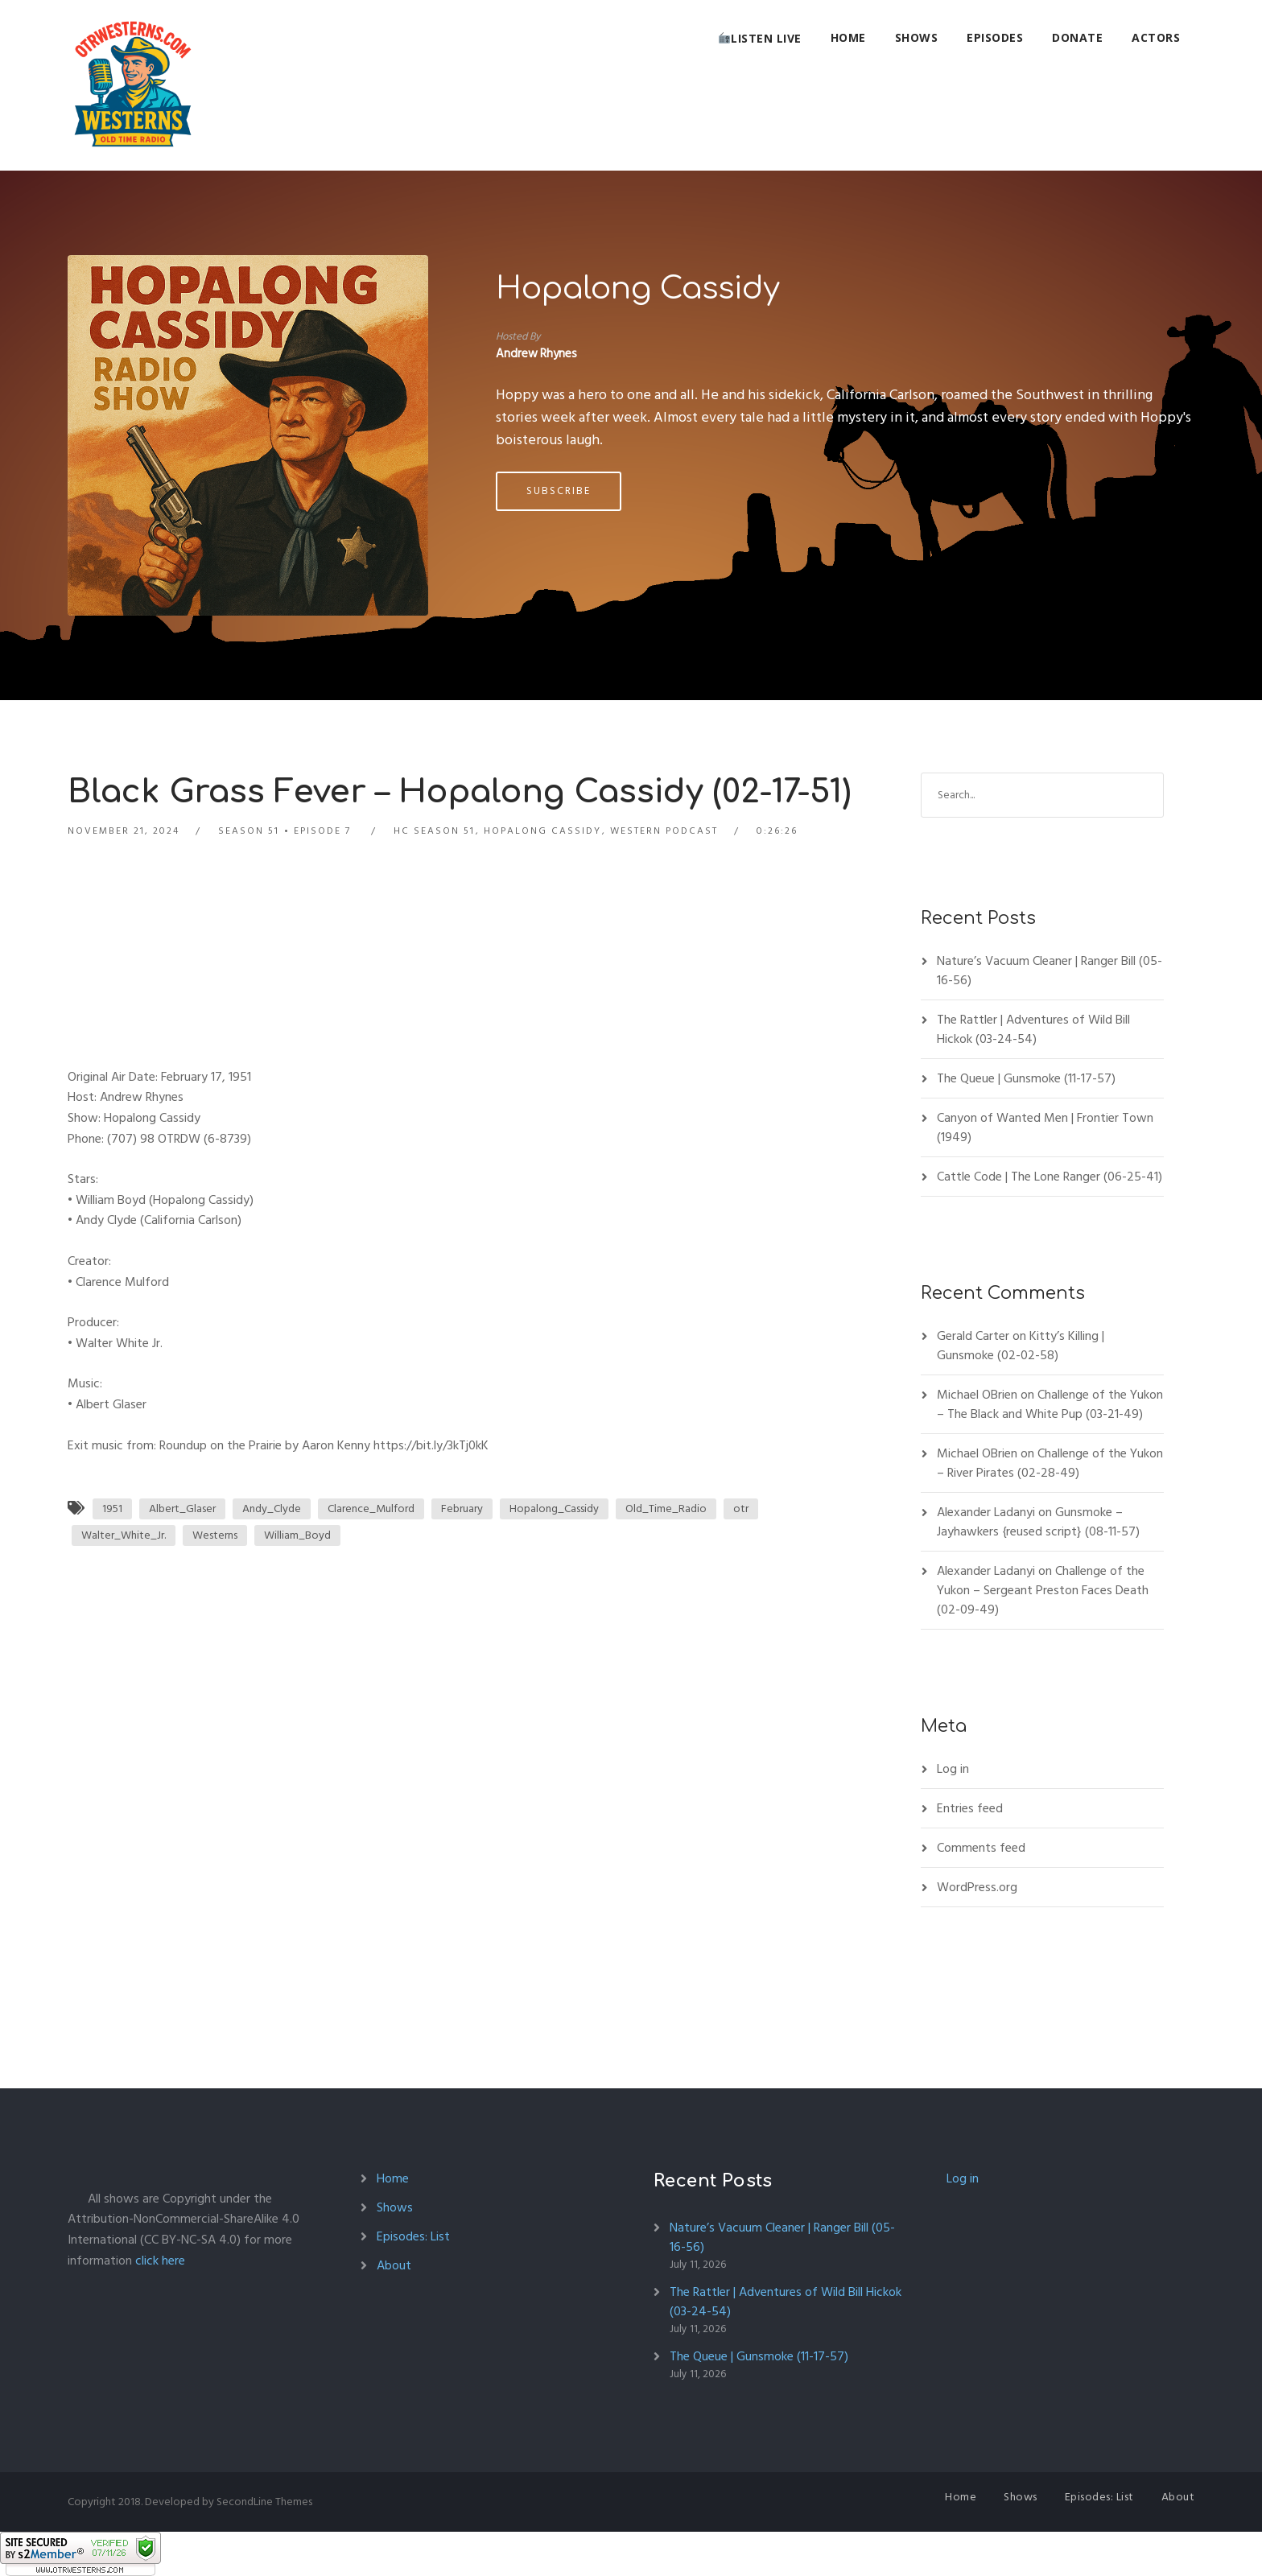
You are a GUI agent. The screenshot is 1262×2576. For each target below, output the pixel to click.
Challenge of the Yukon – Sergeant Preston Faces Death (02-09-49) (1043, 1590)
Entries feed (970, 1808)
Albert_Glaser (182, 1508)
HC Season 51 (434, 831)
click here (160, 2260)
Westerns (214, 1535)
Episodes (995, 37)
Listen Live (760, 38)
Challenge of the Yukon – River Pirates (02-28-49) (1050, 1463)
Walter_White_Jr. (123, 1535)
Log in (953, 1768)
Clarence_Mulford (371, 1508)
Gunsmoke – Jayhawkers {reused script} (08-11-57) (1038, 1522)
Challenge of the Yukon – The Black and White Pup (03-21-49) (1050, 1404)
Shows (916, 37)
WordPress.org (977, 1887)
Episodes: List (413, 2236)
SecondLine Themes (264, 2501)
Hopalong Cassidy (638, 289)
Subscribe (558, 491)
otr (741, 1508)
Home (848, 37)
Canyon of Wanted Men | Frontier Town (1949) (1045, 1127)
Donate (1077, 37)
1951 (112, 1508)
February (462, 1508)
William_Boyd (297, 1535)
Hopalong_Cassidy (554, 1508)
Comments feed (981, 1847)
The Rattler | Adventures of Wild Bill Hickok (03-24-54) (1033, 1029)
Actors (1156, 37)
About (394, 2265)
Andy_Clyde (271, 1508)
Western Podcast (664, 831)
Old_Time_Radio (666, 1508)
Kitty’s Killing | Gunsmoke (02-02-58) (1020, 1345)
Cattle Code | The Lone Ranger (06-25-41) (1049, 1176)
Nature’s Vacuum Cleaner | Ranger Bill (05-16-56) (1049, 970)
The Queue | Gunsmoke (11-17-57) (1026, 1078)
